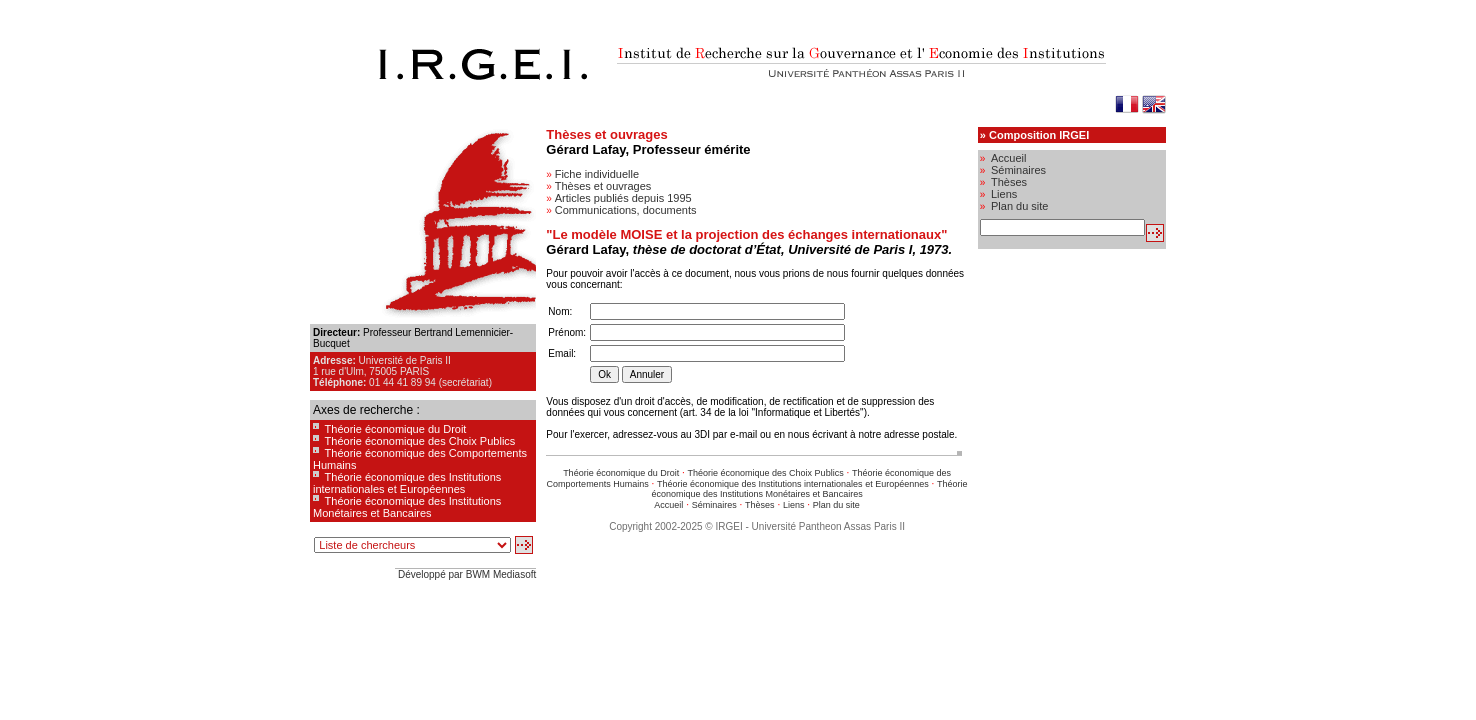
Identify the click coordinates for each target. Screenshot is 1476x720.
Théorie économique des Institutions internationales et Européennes (407, 483)
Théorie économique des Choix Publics (420, 441)
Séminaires (714, 505)
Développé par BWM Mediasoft (467, 574)
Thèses (760, 505)
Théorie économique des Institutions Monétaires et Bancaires (407, 507)
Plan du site (836, 505)
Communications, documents (626, 210)
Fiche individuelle (597, 174)
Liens (794, 505)
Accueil (668, 505)
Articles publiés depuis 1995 (623, 198)
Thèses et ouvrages (603, 186)
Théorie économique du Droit (396, 429)
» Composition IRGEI (1034, 135)
